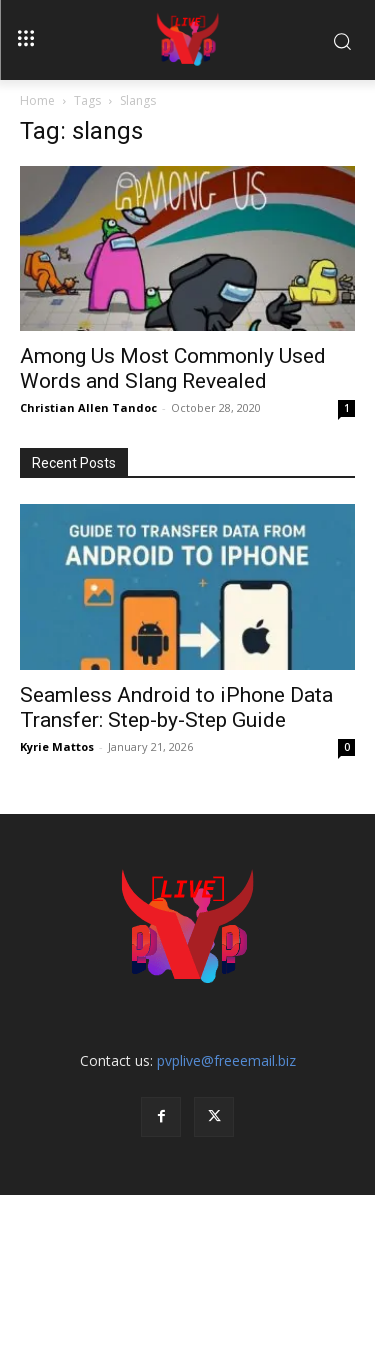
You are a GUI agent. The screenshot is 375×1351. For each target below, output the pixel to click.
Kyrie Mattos (57, 746)
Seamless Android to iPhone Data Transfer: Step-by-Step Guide (176, 707)
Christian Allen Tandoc (88, 407)
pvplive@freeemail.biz (226, 1060)
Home (37, 100)
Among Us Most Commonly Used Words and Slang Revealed (173, 368)
